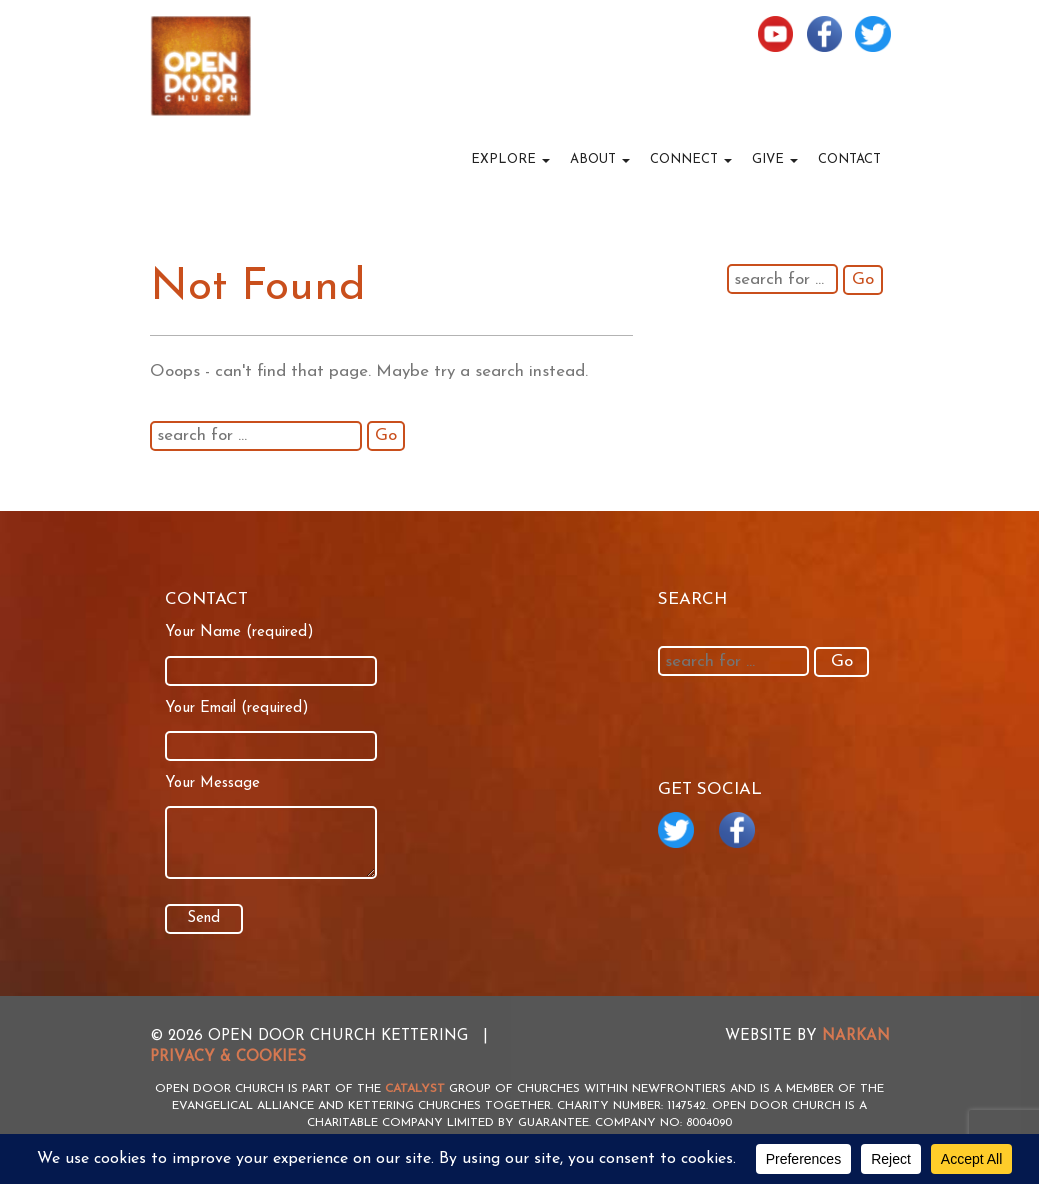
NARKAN (856, 1036)
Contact (849, 159)
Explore (510, 159)
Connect (691, 159)
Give (775, 159)
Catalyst (415, 1089)
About (600, 159)
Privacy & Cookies (228, 1057)
